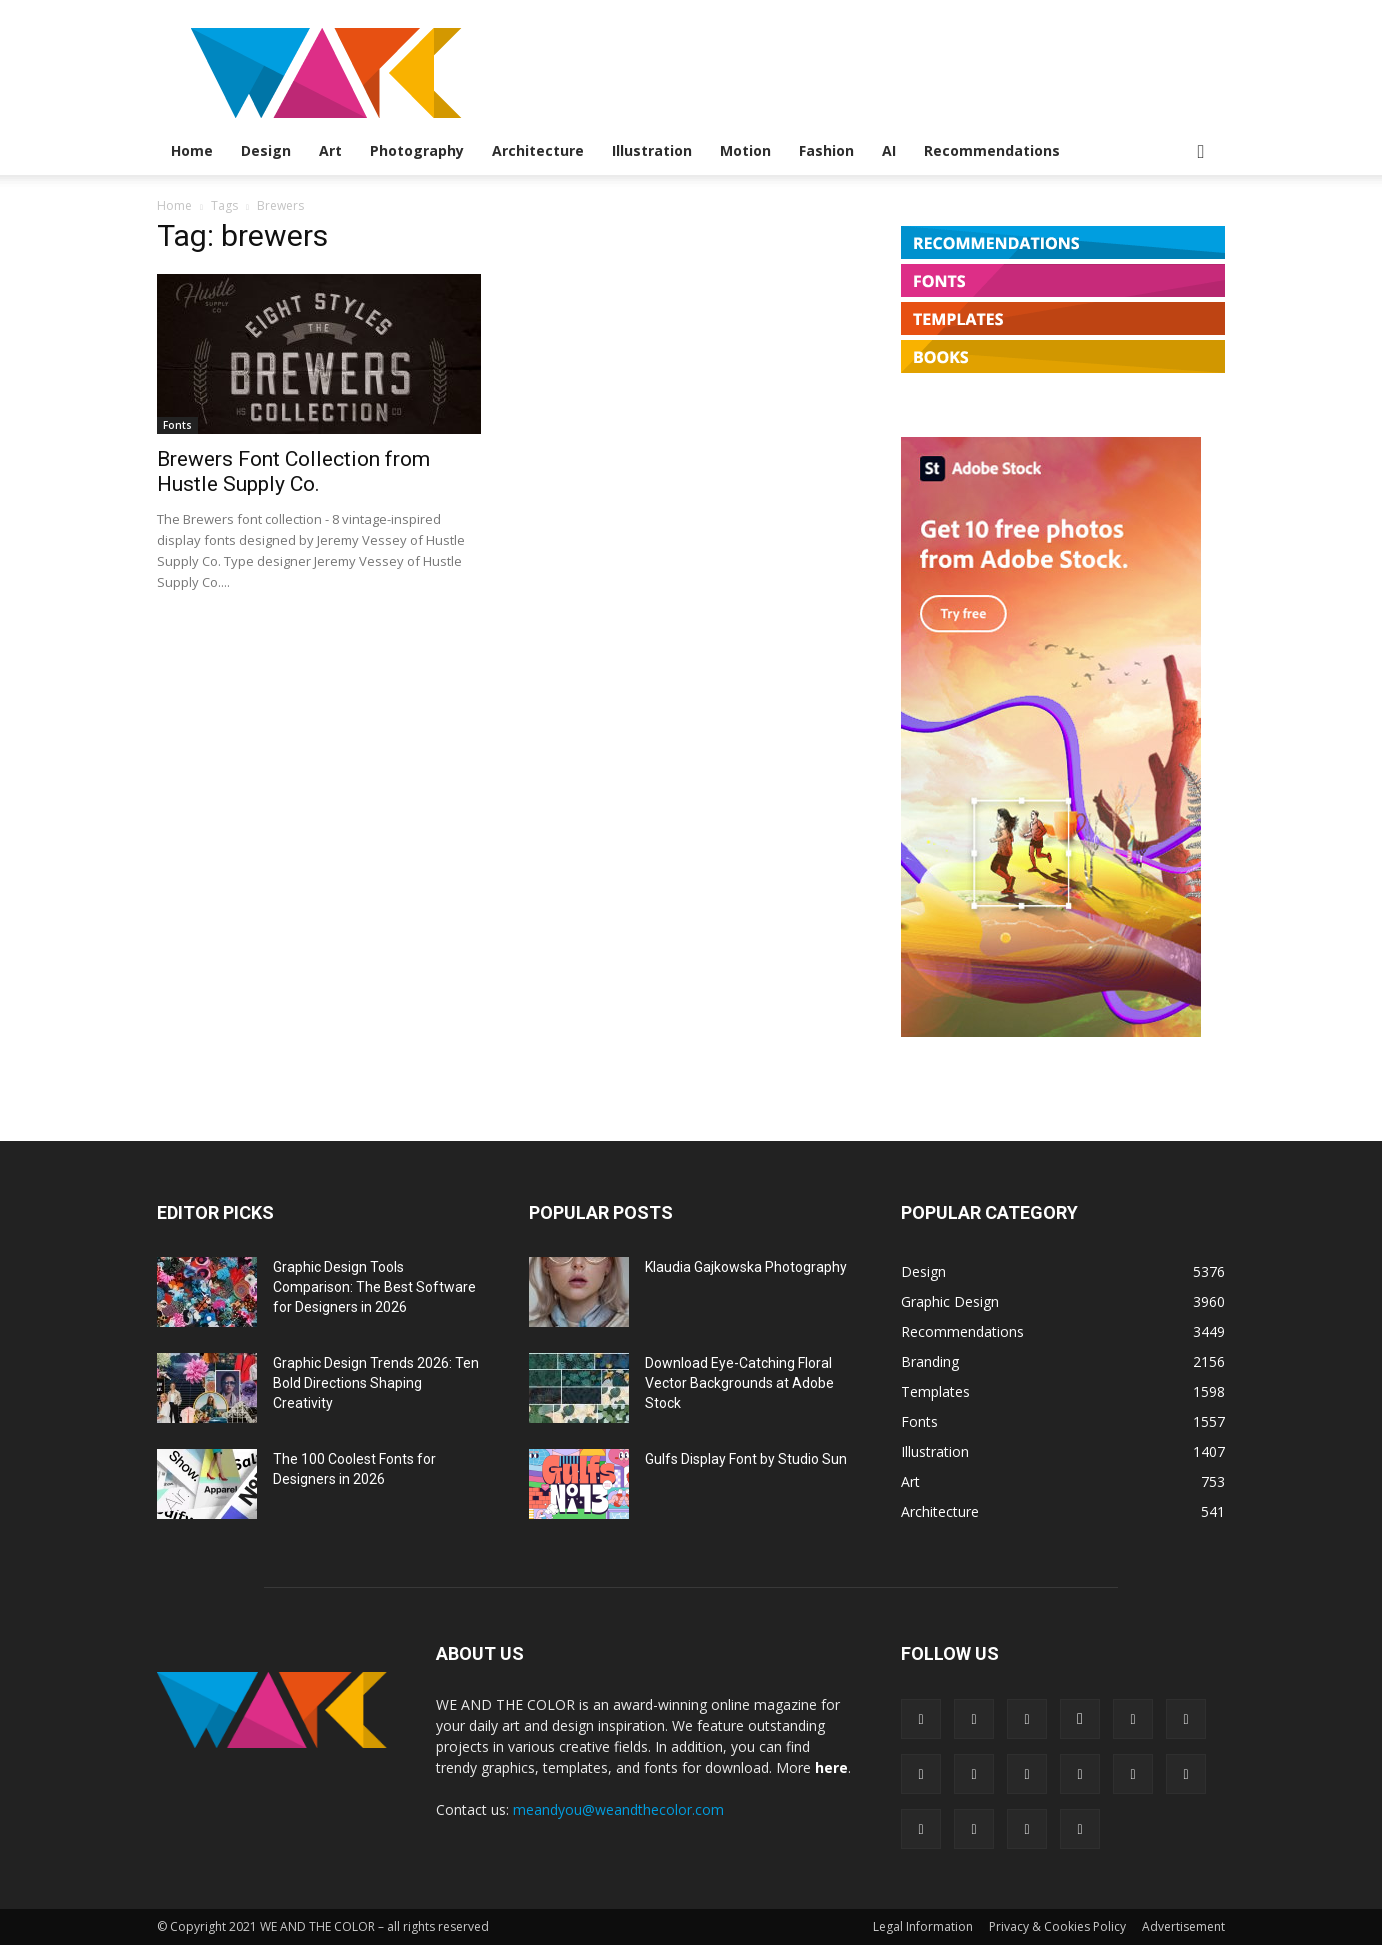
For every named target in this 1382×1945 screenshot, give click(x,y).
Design (266, 150)
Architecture (538, 150)
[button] (1201, 152)
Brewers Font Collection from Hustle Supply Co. (293, 471)
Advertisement (1183, 1926)
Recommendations (992, 150)
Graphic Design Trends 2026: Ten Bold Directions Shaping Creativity (376, 1383)
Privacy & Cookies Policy (1057, 1926)
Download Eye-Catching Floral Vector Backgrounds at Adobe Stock (739, 1383)
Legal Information (923, 1926)
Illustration (652, 150)
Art (330, 150)
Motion (745, 150)
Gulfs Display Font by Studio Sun (746, 1459)
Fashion (826, 150)
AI (889, 150)
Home (192, 150)
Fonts (177, 425)
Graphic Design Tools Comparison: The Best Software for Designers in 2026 (374, 1287)
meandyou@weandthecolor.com (618, 1809)
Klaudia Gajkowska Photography (746, 1267)
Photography (417, 150)
